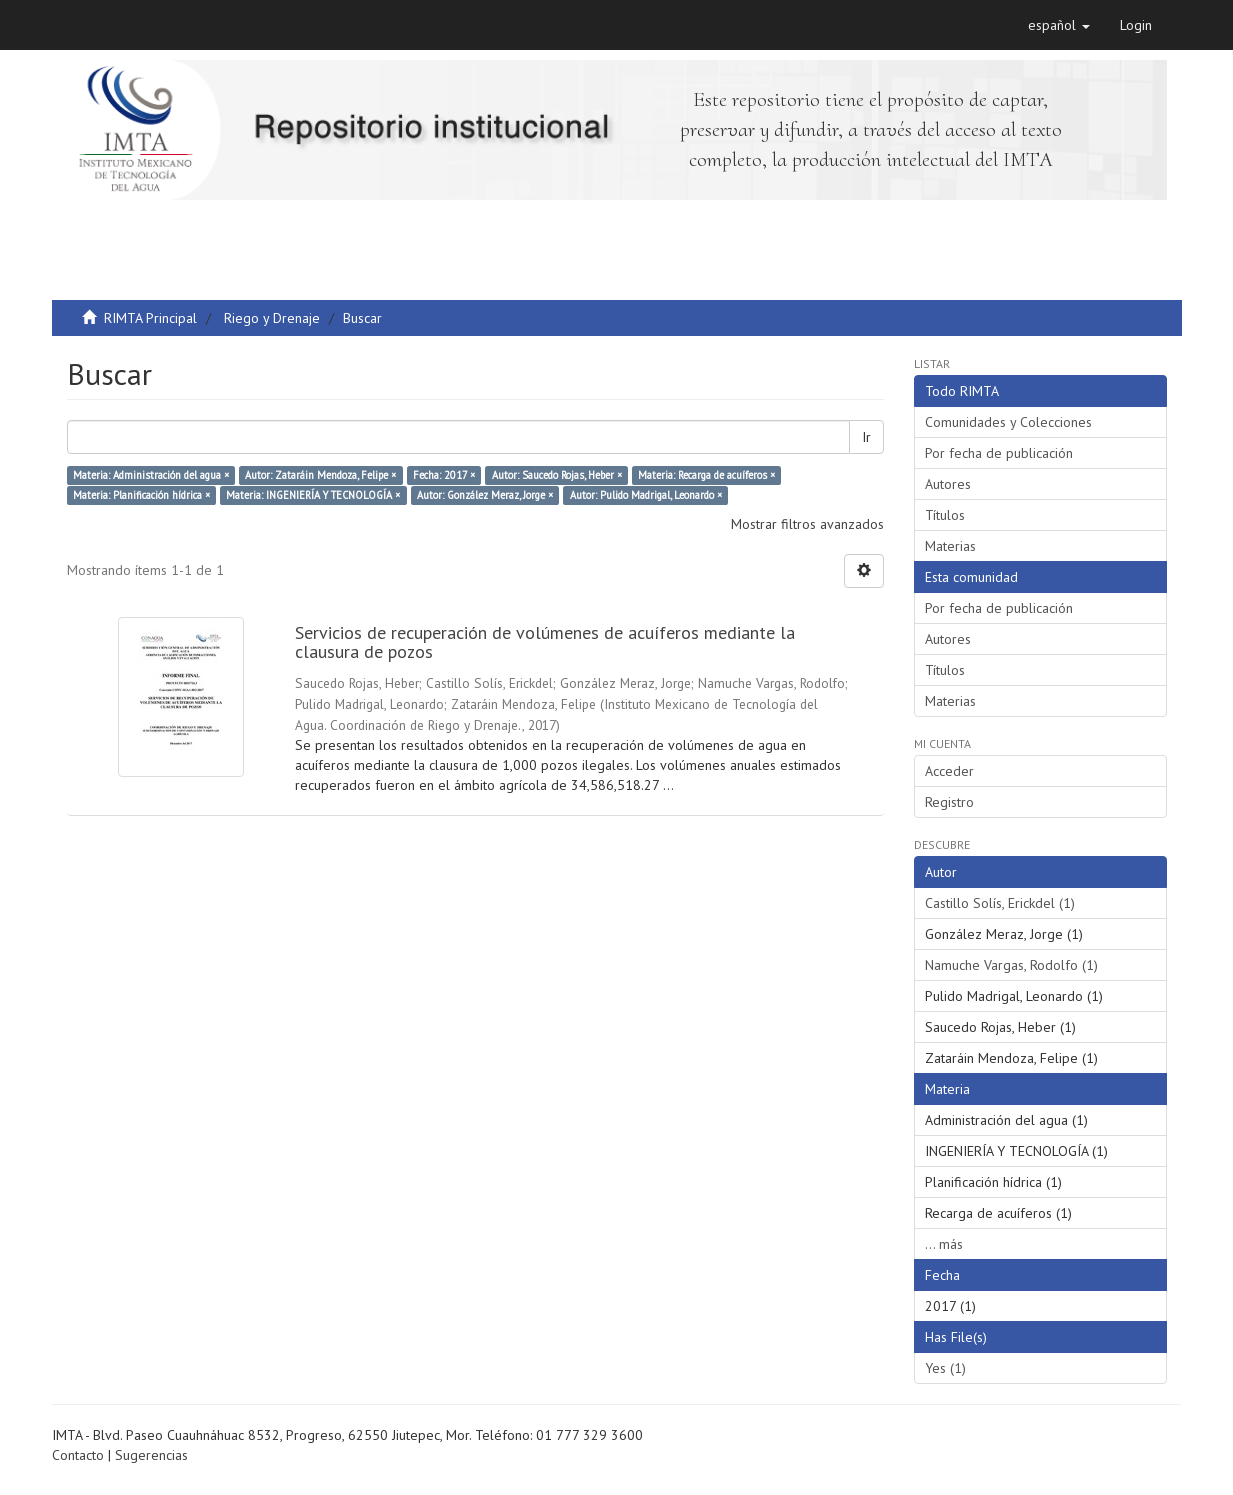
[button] (1059, 25)
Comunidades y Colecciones (1008, 422)
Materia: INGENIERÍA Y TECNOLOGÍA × (313, 495)
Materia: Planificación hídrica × (141, 495)
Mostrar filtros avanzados (807, 524)
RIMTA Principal (150, 318)
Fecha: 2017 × (444, 475)
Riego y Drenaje (272, 318)
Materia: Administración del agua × (151, 475)
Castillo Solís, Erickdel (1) (1000, 903)
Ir (866, 437)
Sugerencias (151, 1455)
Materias (950, 546)
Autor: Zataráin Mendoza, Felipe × (320, 475)
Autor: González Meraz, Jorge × (485, 495)
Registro (949, 802)
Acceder (949, 771)
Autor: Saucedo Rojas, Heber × (557, 475)
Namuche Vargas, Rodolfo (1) (1011, 965)
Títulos (945, 515)
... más (944, 1244)
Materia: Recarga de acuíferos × (706, 475)
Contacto (78, 1455)
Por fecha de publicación (999, 453)
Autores (948, 484)
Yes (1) (945, 1368)
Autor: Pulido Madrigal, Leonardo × (646, 495)
